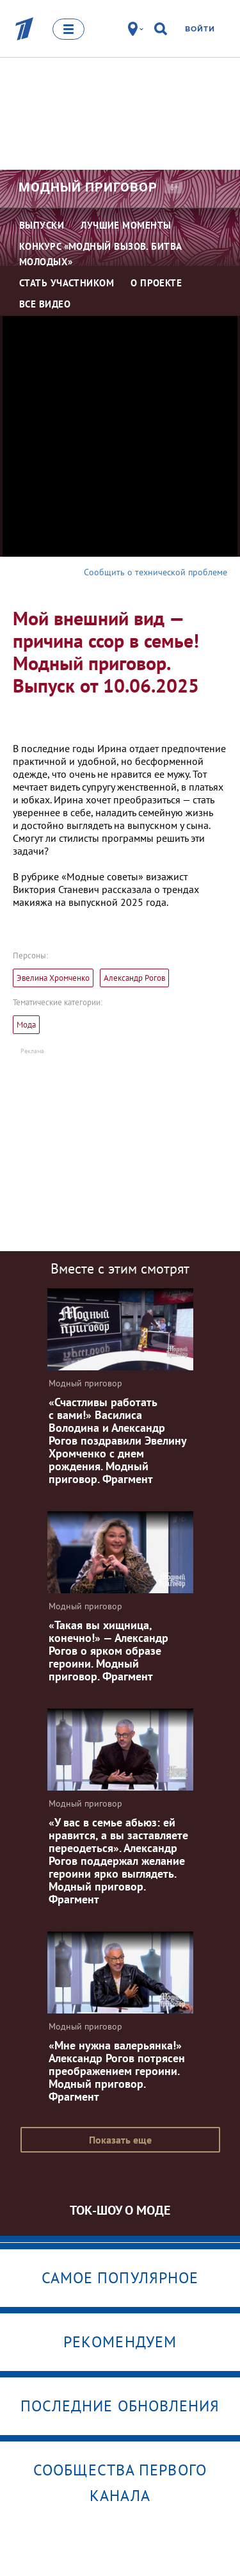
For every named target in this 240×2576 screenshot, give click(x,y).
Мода (26, 1024)
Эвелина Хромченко (53, 977)
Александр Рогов (134, 977)
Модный (88, 187)
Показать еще (120, 2139)
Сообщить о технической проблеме (155, 572)
